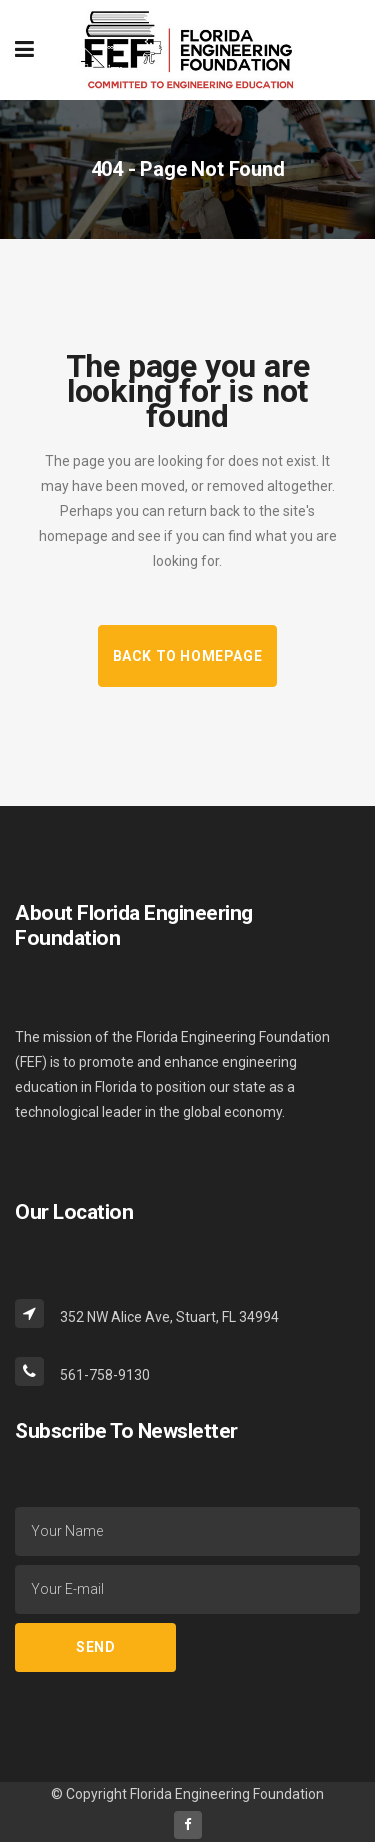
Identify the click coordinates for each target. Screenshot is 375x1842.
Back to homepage (188, 656)
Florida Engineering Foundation (227, 1794)
